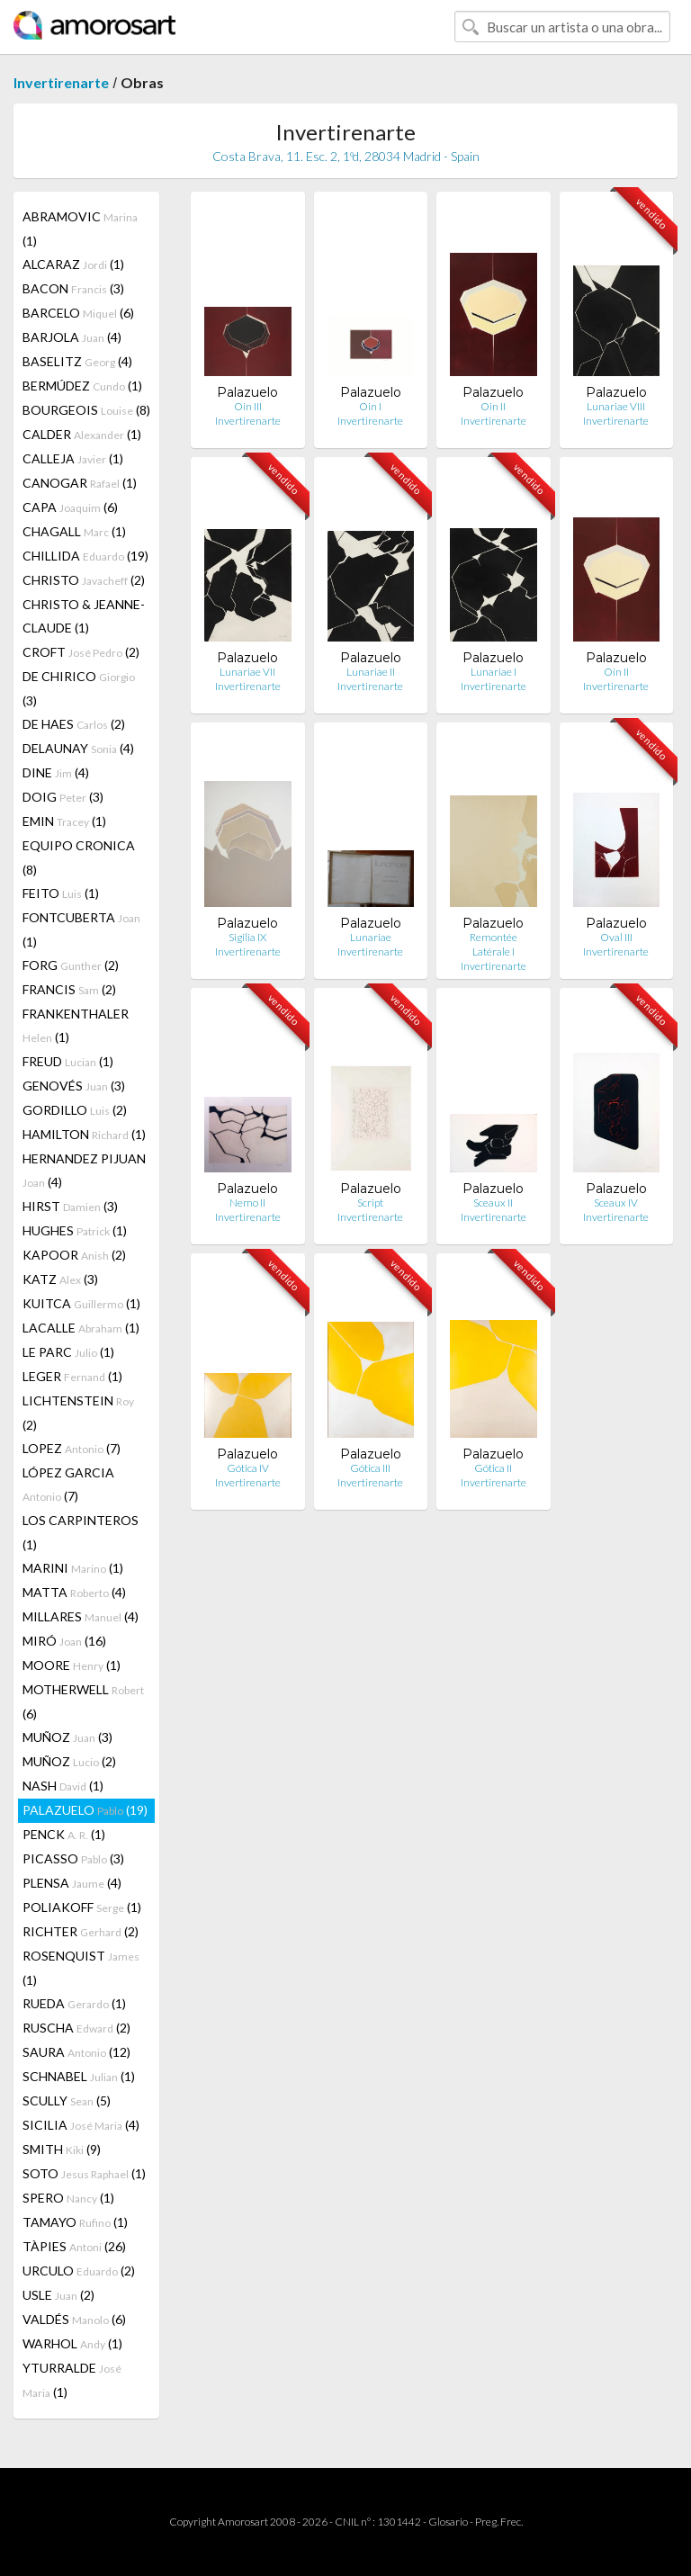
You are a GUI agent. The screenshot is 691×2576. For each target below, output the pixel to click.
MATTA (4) (74, 1592)
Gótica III (370, 1468)
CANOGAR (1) (79, 482)
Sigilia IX (247, 937)
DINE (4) (55, 772)
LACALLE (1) (80, 1327)
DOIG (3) (62, 796)
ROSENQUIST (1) (80, 1968)
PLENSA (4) (71, 1882)
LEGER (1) (72, 1376)
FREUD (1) (67, 1061)
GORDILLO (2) (74, 1109)
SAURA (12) (76, 2052)
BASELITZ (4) (77, 361)
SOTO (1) (84, 2173)
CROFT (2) (80, 652)
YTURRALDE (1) (71, 2380)
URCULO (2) (78, 2270)
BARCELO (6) (78, 312)
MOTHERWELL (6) (83, 1701)
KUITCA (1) (81, 1303)
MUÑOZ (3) (67, 1737)
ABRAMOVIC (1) (80, 228)
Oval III (616, 937)
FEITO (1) (60, 893)
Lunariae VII (247, 671)
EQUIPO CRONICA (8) (78, 857)
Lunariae (370, 937)
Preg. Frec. (499, 2521)
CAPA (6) (70, 507)
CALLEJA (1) (72, 458)
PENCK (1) (63, 1834)
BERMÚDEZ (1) (82, 385)
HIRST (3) (70, 1206)
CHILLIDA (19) (85, 555)
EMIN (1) (64, 821)
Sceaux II (493, 1202)
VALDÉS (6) (74, 2319)
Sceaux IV (616, 1202)
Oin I (370, 406)
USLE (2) (58, 2294)
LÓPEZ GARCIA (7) (68, 1484)
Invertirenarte (61, 82)
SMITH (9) (61, 2149)
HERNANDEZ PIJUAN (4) (84, 1170)
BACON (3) (73, 288)
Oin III (248, 406)
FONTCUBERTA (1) (81, 929)
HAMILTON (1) (84, 1134)
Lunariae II (370, 671)
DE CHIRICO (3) (78, 688)
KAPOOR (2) (74, 1254)
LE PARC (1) (68, 1352)
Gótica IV (248, 1468)
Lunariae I (493, 671)
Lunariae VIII (616, 406)
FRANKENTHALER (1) (75, 1025)
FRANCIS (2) (69, 989)
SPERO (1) (68, 2197)
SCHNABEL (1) (78, 2076)
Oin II (493, 406)
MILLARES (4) (80, 1616)
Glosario (448, 2521)
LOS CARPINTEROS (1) (80, 1532)
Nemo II (247, 1202)
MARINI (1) (72, 1567)
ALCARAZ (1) (73, 264)
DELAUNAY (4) (78, 748)
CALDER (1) (81, 434)
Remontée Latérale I (493, 944)
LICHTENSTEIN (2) (78, 1412)
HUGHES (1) (74, 1230)
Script (370, 1202)
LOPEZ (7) (71, 1448)
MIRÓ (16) (64, 1640)
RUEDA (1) (74, 2003)
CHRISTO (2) (83, 580)
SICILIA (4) (80, 2124)
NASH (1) (62, 1785)
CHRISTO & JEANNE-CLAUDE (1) (83, 616)
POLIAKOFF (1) (81, 1907)
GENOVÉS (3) (73, 1085)
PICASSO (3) (73, 1858)
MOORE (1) (71, 1665)
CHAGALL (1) (74, 531)
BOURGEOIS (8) (86, 409)
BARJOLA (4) (71, 337)
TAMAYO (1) (75, 2222)
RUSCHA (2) (76, 2027)
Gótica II (493, 1468)
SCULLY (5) (66, 2100)
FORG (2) (70, 965)
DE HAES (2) (73, 724)
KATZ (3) (60, 1279)
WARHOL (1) (72, 2343)
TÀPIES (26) (74, 2246)
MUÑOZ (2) (69, 1761)
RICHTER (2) (80, 1931)
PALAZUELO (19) (85, 1810)
